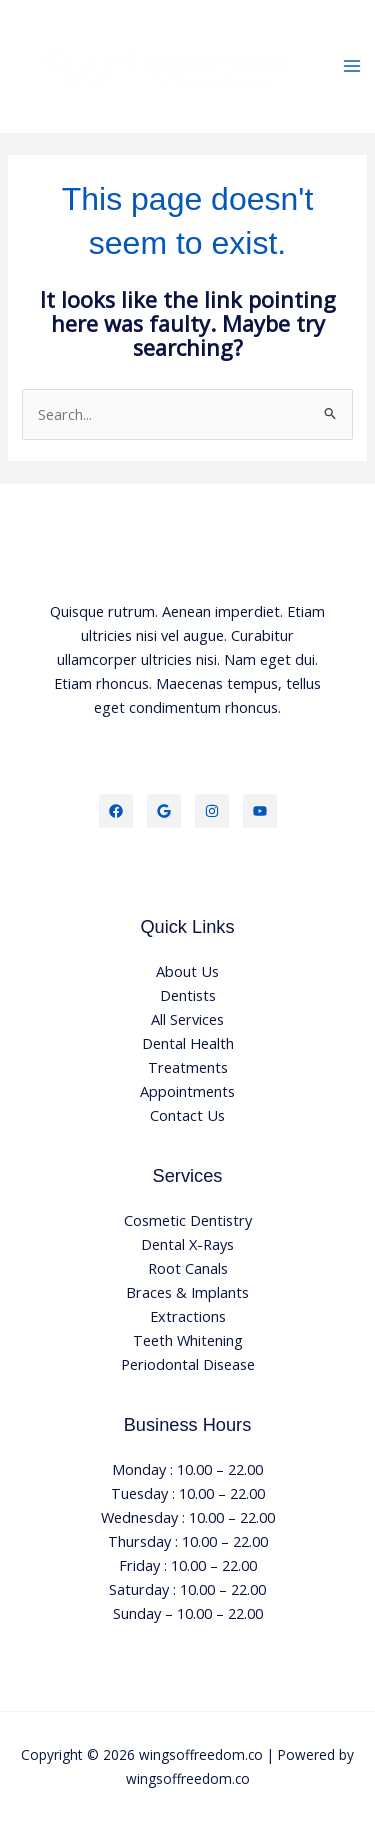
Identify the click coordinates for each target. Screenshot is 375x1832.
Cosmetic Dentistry (188, 1220)
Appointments (187, 1091)
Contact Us (187, 1115)
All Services (187, 1019)
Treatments (188, 1067)
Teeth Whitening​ (188, 1340)
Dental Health (188, 1043)
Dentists (188, 995)
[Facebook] (116, 811)
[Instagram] (212, 811)
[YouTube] (260, 811)
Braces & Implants (187, 1292)
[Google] (164, 811)
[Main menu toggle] (352, 67)
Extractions (188, 1316)
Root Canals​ (188, 1268)
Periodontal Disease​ (188, 1364)
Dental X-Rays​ (187, 1244)
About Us (187, 971)
